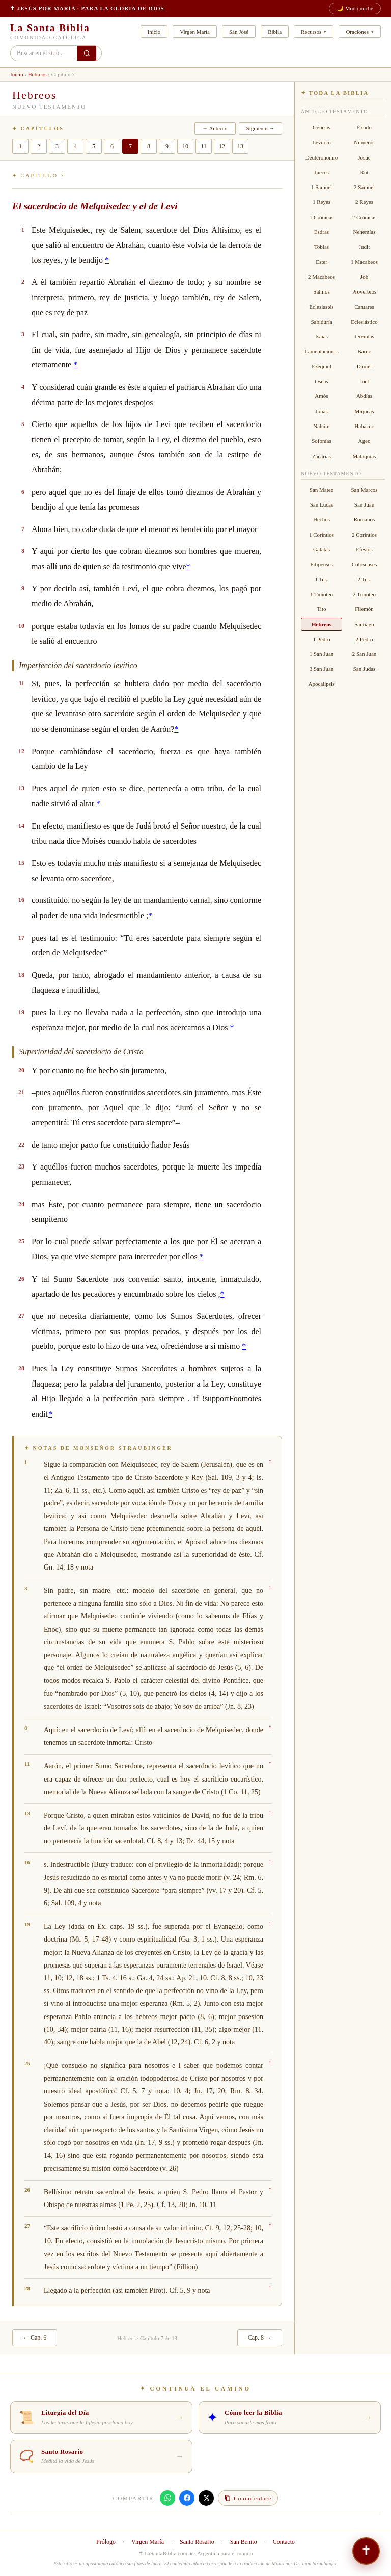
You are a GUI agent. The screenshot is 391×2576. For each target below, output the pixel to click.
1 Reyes (321, 202)
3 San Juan (322, 669)
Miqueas (364, 411)
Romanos (364, 519)
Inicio (154, 32)
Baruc (364, 351)
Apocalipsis (322, 684)
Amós (321, 396)
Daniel (364, 366)
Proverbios (364, 291)
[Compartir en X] (206, 2498)
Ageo (364, 441)
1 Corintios (321, 535)
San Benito (243, 2541)
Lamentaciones (321, 351)
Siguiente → (260, 128)
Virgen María (195, 32)
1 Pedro (321, 639)
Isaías (321, 336)
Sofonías (321, 441)
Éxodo (364, 127)
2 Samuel (364, 187)
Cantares (364, 307)
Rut (364, 172)
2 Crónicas (364, 217)
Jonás (321, 411)
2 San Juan (364, 654)
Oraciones (357, 32)
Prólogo (106, 2541)
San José (238, 32)
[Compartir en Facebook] (186, 2498)
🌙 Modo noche (355, 8)
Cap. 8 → (259, 2337)
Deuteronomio (321, 157)
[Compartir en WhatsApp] (167, 2498)
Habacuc (364, 426)
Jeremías (364, 336)
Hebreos (37, 74)
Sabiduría (321, 321)
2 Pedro (364, 639)
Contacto (284, 2541)
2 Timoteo (364, 594)
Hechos (321, 519)
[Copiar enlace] (248, 2498)
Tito (321, 609)
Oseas (321, 381)
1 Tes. (321, 579)
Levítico (321, 142)
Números (364, 142)
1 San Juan (322, 654)
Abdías (364, 396)
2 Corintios (364, 535)
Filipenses (321, 564)
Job (364, 277)
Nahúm (321, 426)
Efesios (364, 549)
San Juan (364, 504)
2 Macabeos (321, 277)
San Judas (364, 669)
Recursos (311, 32)
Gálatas (321, 549)
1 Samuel (321, 187)
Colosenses (364, 564)
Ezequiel (321, 366)
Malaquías (364, 456)
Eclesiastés (321, 307)
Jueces (321, 172)
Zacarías (321, 456)
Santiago (364, 624)
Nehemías (364, 232)
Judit (364, 247)
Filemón (364, 609)
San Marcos (364, 490)
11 (204, 146)
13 (240, 146)
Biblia (275, 32)
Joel (364, 381)
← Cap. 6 (34, 2337)
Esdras (321, 232)
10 (185, 146)
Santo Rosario (197, 2541)
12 (222, 146)
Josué (364, 157)
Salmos (321, 291)
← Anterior (215, 128)
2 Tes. (364, 579)
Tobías (321, 247)
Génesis (321, 127)
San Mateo (321, 490)
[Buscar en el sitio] (86, 53)
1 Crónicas (321, 217)
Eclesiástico (364, 321)
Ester (321, 262)
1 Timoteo (321, 594)
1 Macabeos (364, 262)
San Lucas (321, 504)
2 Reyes (364, 202)
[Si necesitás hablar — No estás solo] (366, 2551)
